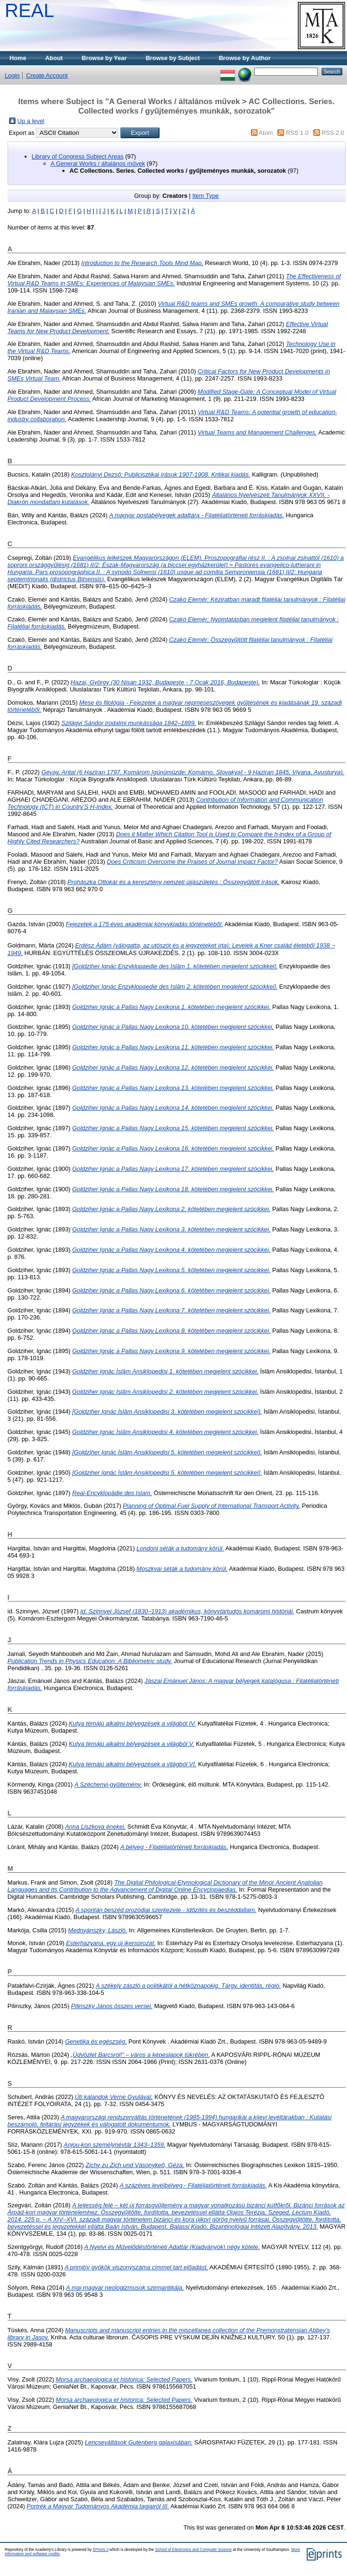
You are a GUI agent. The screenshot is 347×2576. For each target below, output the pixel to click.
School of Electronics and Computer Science (193, 2550)
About (54, 58)
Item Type (205, 195)
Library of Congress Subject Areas (78, 156)
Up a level (31, 120)
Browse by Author (245, 58)
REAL (29, 10)
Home (18, 58)
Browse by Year (104, 58)
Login (12, 75)
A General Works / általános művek (98, 163)
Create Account (47, 75)
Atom (266, 132)
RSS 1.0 (297, 132)
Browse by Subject (173, 58)
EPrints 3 (100, 2550)
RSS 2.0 (332, 132)
